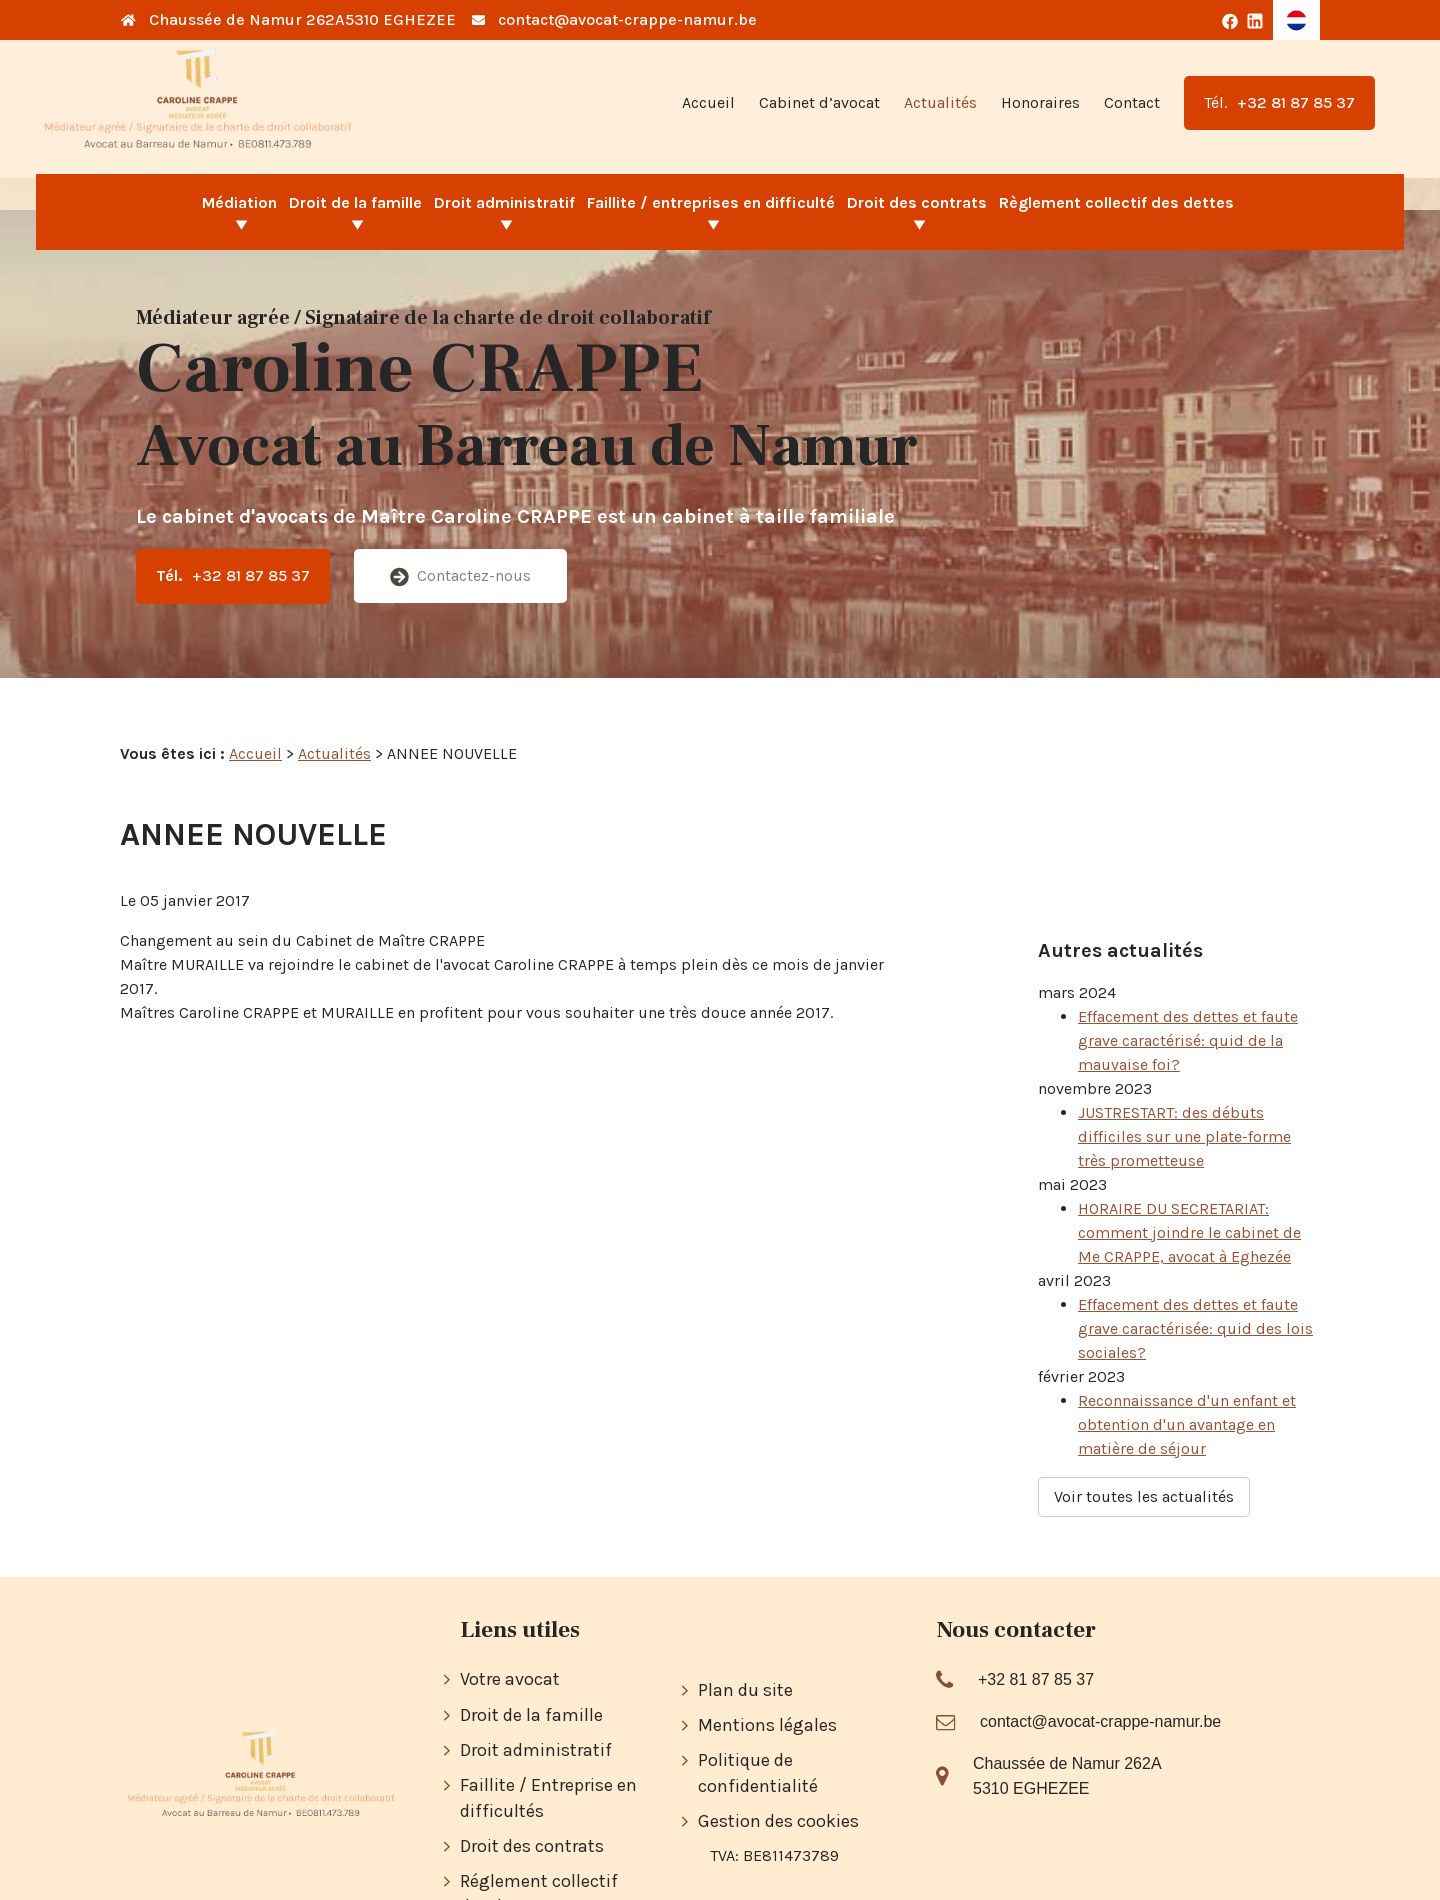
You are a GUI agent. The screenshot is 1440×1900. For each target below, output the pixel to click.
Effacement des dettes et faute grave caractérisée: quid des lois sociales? (1195, 1278)
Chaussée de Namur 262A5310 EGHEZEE (302, 19)
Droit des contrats (917, 202)
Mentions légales (767, 1647)
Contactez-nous (460, 576)
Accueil (708, 102)
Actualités (940, 102)
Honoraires (1040, 102)
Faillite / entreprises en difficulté (711, 202)
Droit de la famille (355, 202)
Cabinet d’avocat (819, 102)
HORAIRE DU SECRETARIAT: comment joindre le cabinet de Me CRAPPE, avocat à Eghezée (1189, 1182)
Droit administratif (504, 202)
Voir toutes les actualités (1144, 1446)
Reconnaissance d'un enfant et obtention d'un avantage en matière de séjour (1187, 1374)
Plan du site (745, 1612)
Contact (1132, 102)
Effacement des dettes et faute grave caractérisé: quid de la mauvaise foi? (1188, 990)
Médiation (239, 202)
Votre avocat (510, 1601)
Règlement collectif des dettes (1116, 202)
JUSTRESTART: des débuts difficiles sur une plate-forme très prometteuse (1184, 1086)
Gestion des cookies (778, 1743)
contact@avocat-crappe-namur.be (627, 19)
